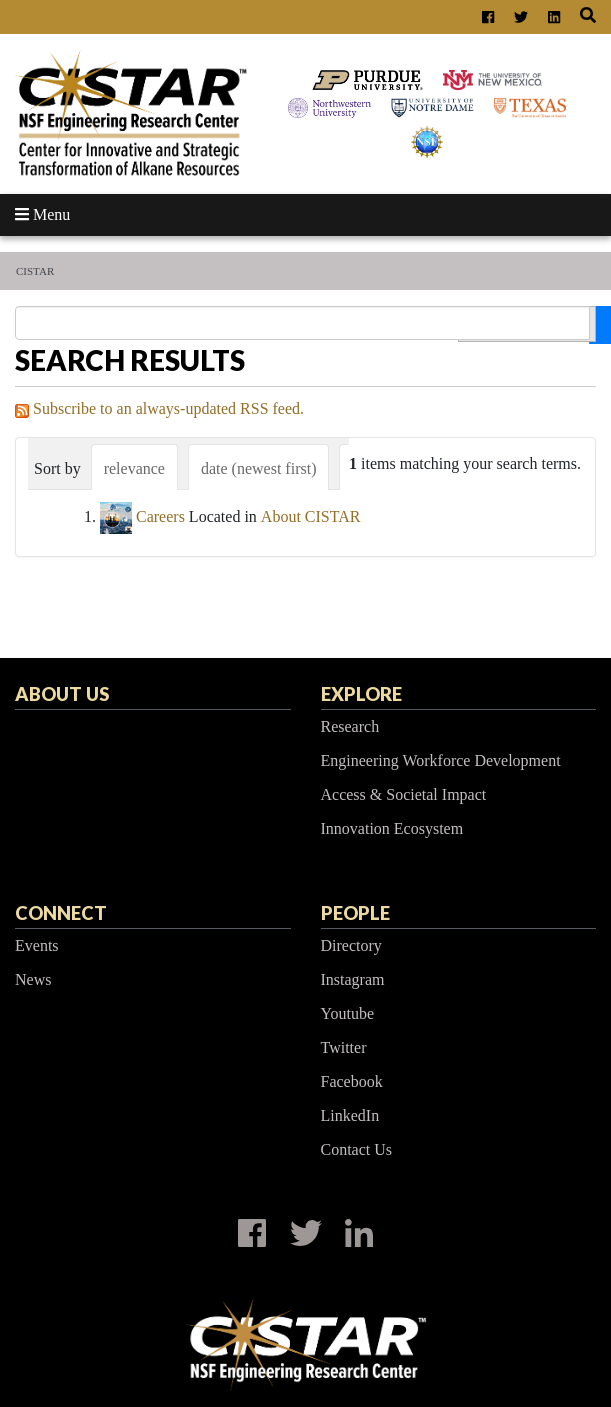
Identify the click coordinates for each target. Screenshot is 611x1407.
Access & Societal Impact (404, 794)
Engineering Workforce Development (441, 760)
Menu (42, 214)
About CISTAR (311, 516)
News (33, 979)
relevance (134, 468)
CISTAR (35, 271)
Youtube (348, 1013)
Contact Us (357, 1149)
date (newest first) (259, 468)
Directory (351, 945)
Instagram (353, 979)
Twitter (344, 1047)
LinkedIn (350, 1115)
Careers (160, 516)
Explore (361, 694)
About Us (62, 694)
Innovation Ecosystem (392, 828)
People (355, 913)
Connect (61, 913)
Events (37, 945)
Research (350, 726)
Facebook (352, 1081)
